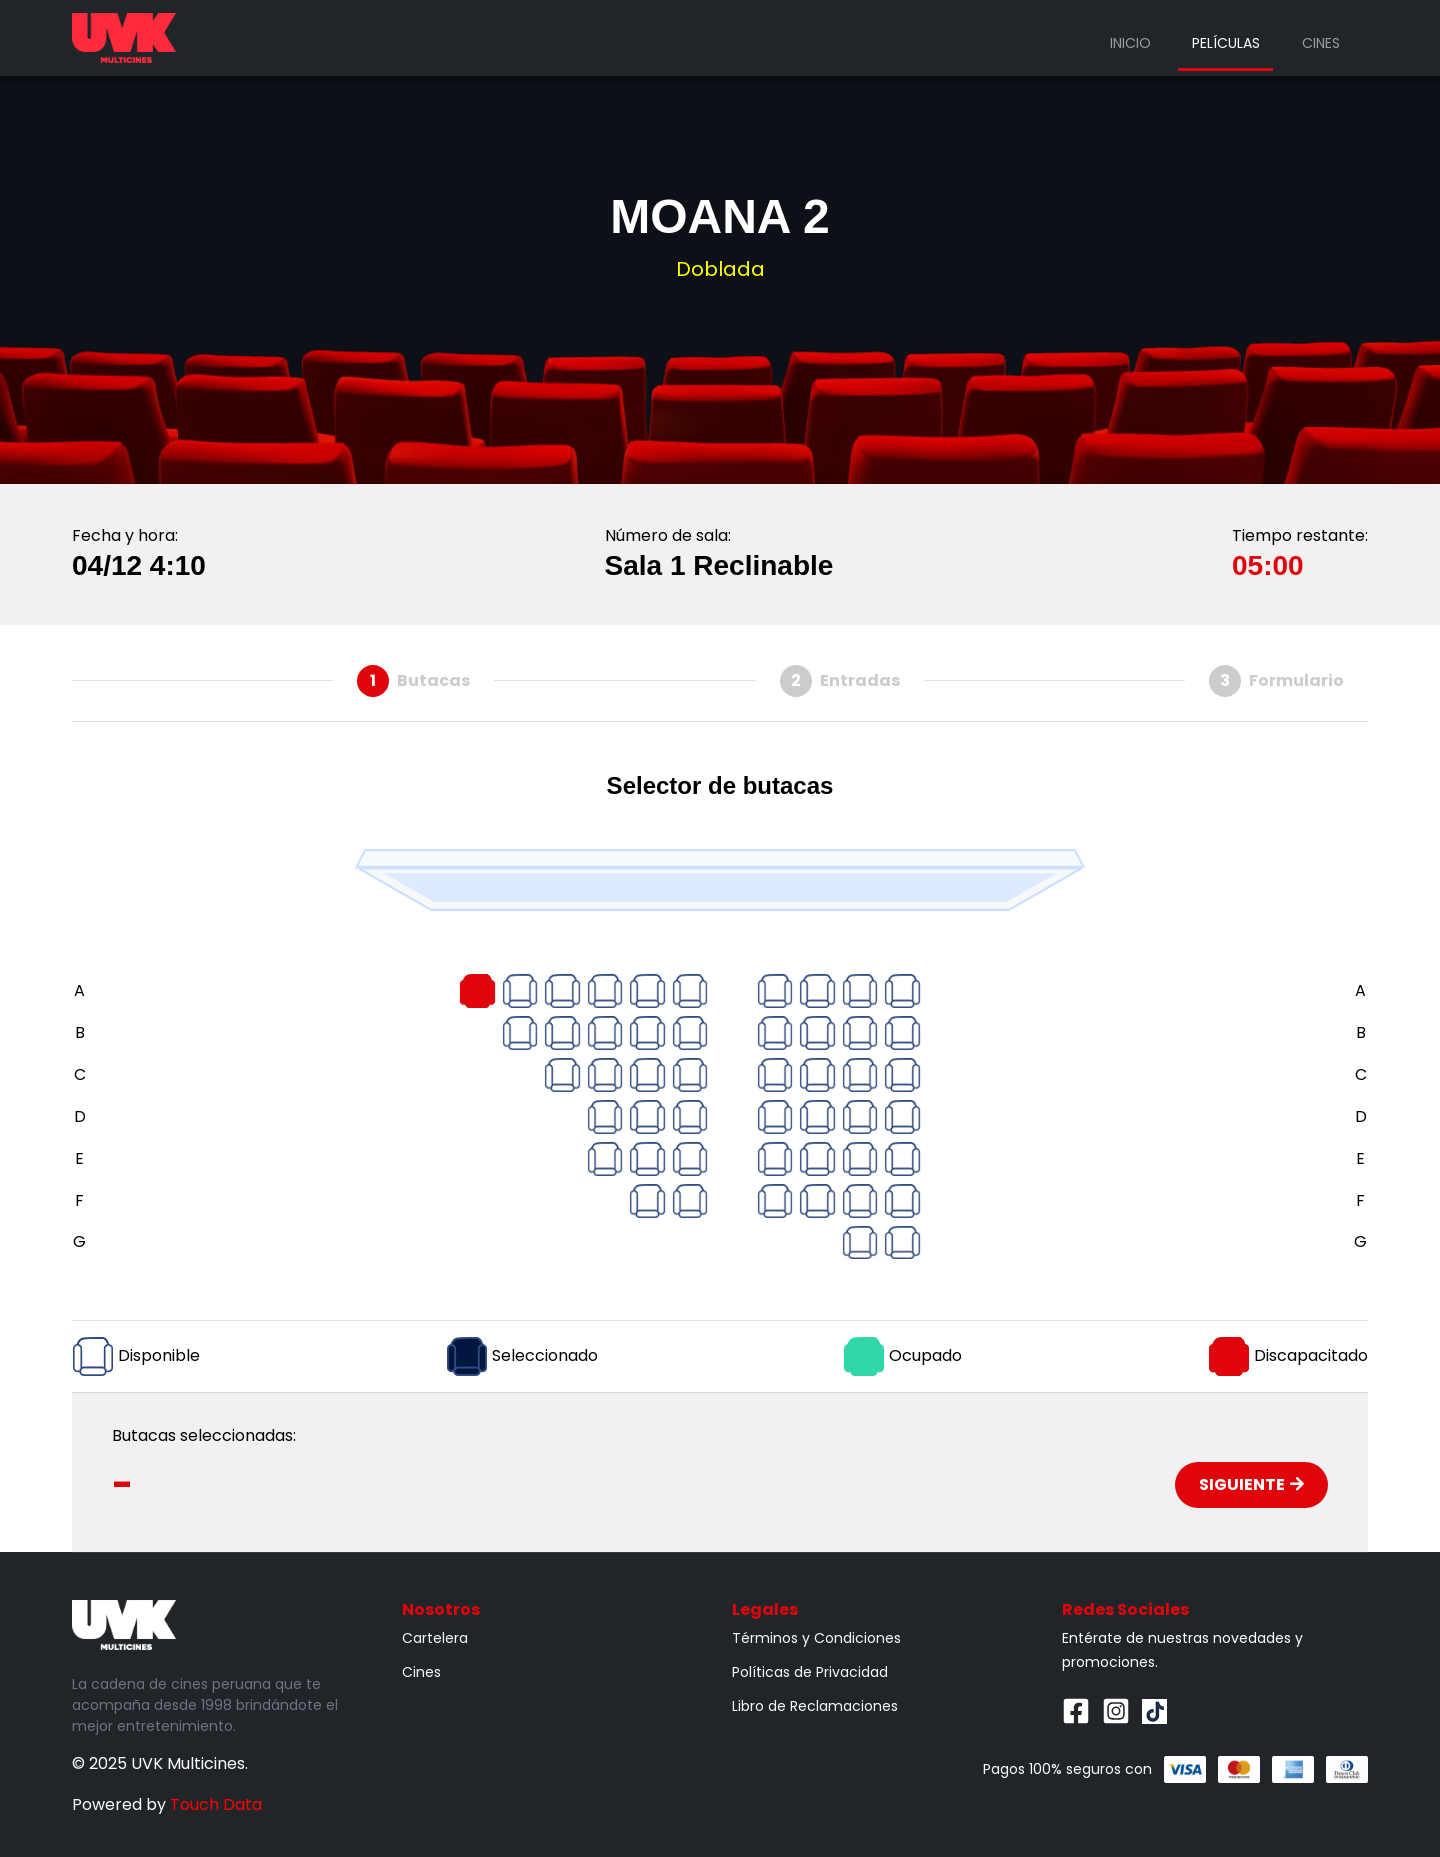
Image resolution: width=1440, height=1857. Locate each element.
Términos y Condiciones (816, 1638)
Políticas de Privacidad (810, 1672)
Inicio (1130, 43)
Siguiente (1251, 1484)
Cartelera (435, 1638)
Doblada (720, 269)
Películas (1226, 43)
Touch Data (216, 1804)
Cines (1321, 43)
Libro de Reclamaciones (815, 1706)
